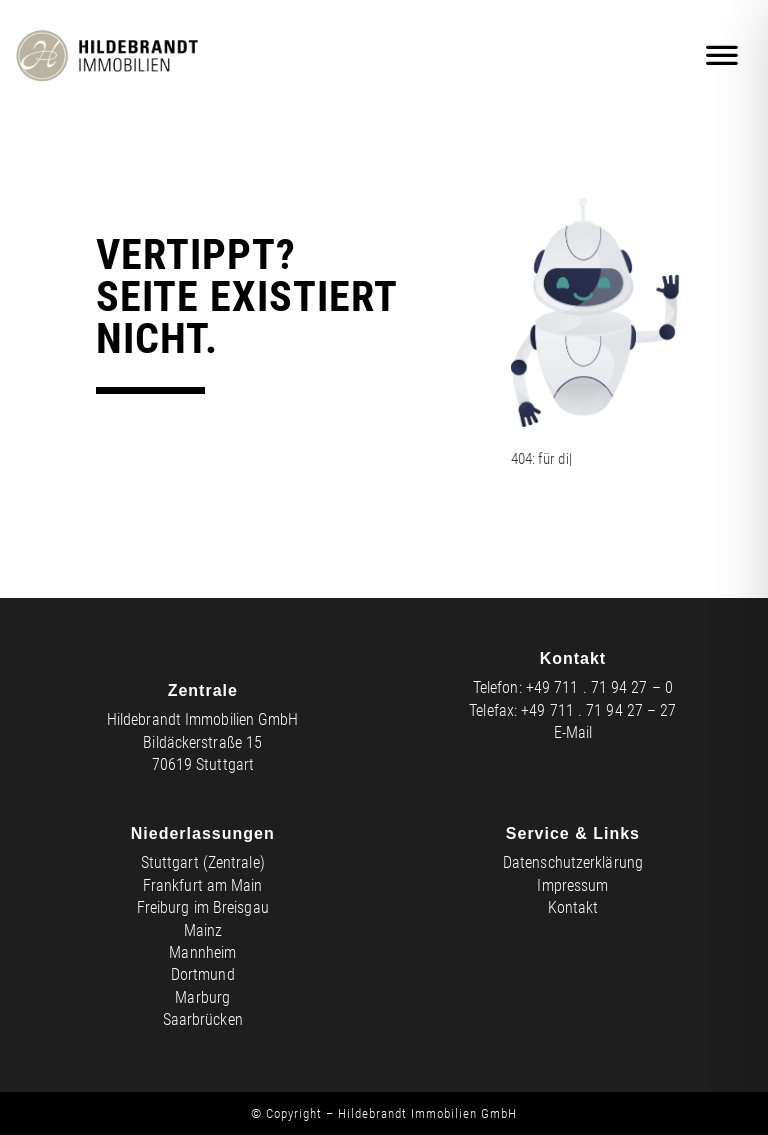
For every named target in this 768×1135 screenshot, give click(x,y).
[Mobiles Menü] (723, 56)
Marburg (202, 997)
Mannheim (202, 952)
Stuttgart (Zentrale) (203, 862)
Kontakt (573, 907)
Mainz (203, 930)
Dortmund (203, 974)
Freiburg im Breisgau (203, 907)
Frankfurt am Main (203, 885)
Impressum (572, 885)
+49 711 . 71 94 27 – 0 (599, 687)
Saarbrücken (203, 1019)
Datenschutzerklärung (573, 862)
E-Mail (573, 732)
